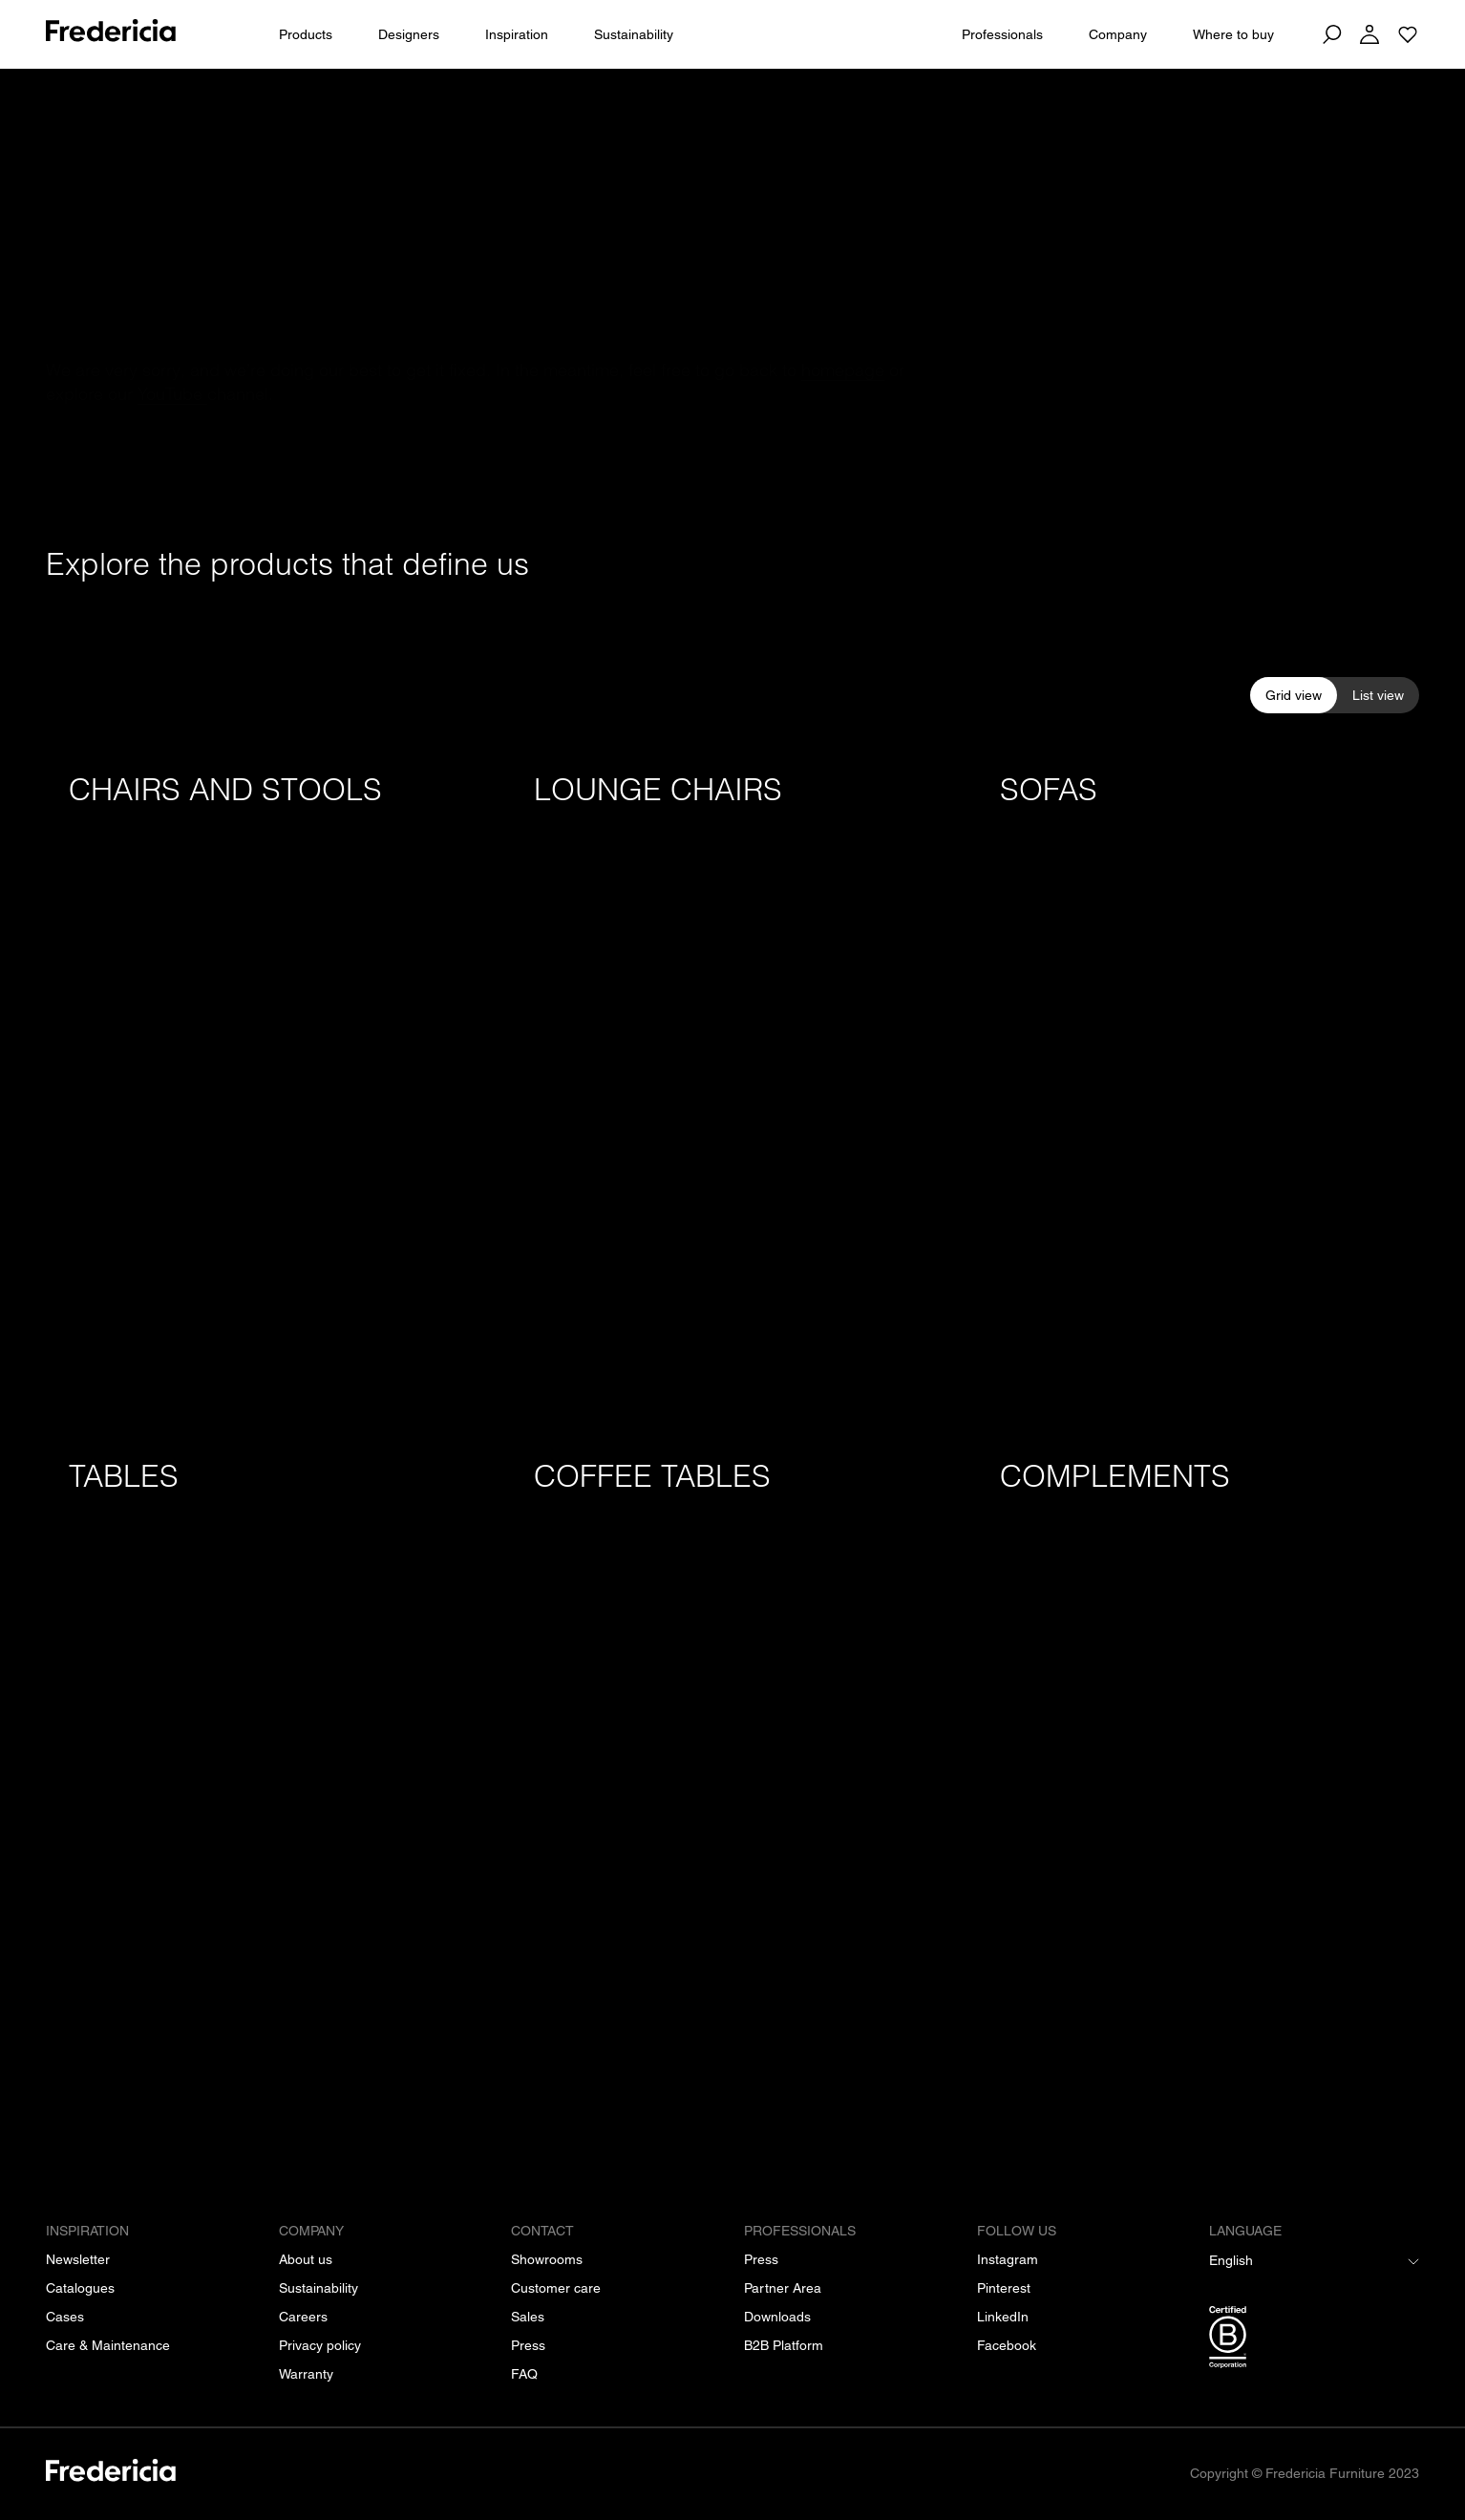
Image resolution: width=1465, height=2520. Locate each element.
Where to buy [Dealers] (1233, 34)
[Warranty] (306, 2374)
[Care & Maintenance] (108, 2345)
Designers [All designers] (408, 34)
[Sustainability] (318, 2288)
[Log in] (1369, 34)
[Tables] (267, 1770)
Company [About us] (1118, 34)
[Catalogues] (80, 2288)
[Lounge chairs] (732, 1083)
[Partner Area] (782, 2288)
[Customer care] (556, 2288)
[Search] (1331, 34)
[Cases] (65, 2316)
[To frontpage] (111, 34)
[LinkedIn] (1003, 2316)
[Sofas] (1198, 1083)
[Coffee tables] (732, 1770)
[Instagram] (1007, 2259)
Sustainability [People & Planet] (633, 34)
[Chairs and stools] (267, 1083)
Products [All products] (305, 34)
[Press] (528, 2345)
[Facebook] (1006, 2345)
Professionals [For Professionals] (1002, 34)
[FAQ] (524, 2374)
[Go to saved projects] (1407, 34)
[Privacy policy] (320, 2345)
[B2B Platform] (783, 2345)
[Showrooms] (547, 2259)
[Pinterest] (1003, 2288)
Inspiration (516, 34)
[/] (111, 2473)
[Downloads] (777, 2316)
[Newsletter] (78, 2259)
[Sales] (527, 2316)
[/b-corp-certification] (1314, 2340)
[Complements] (1198, 1770)
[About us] (305, 2259)
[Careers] (303, 2316)
